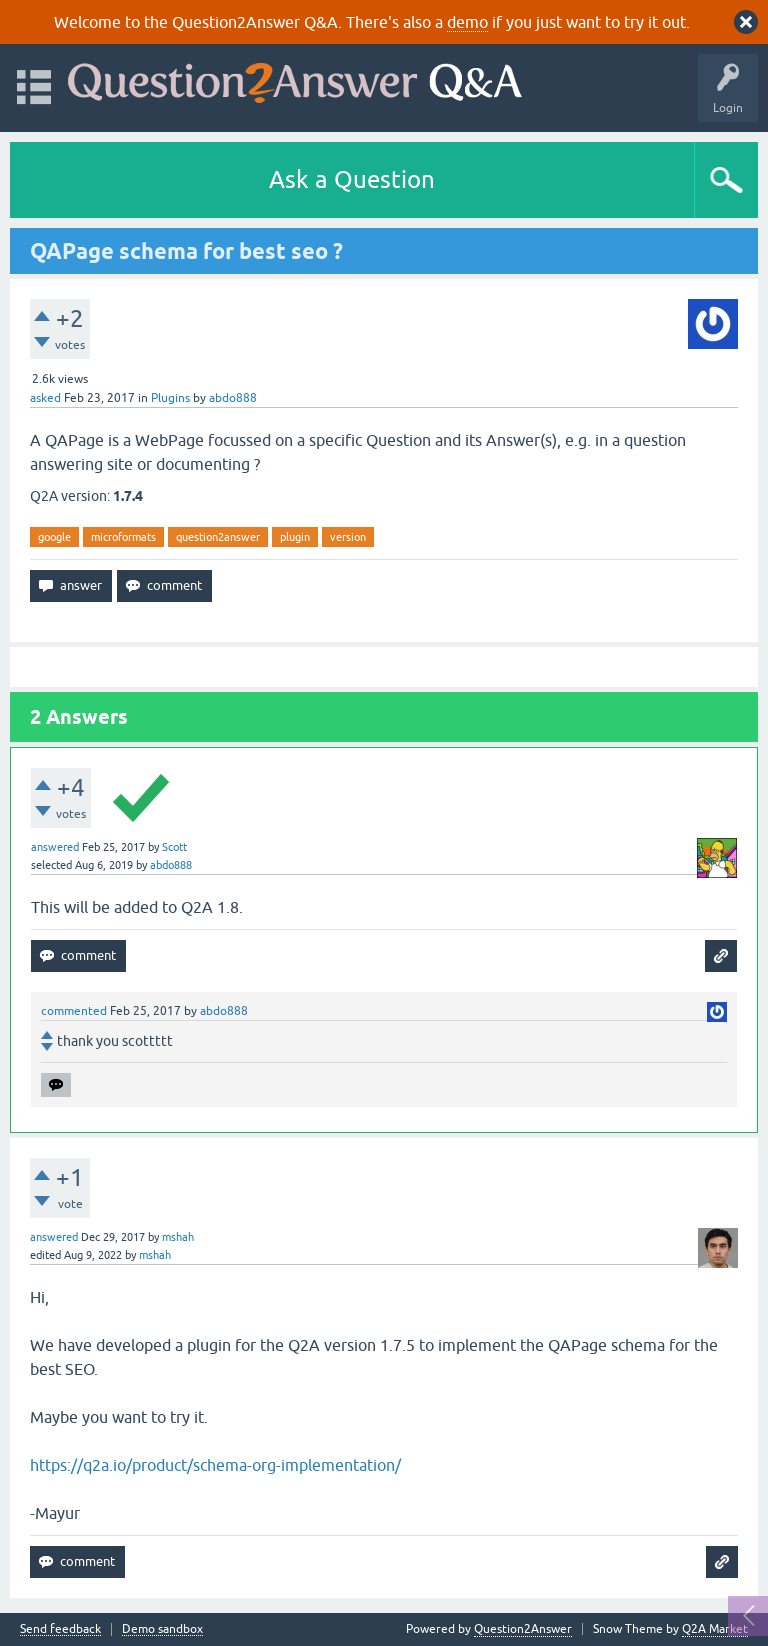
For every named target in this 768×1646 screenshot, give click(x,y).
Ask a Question (352, 179)
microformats (123, 537)
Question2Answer (523, 1629)
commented (74, 1011)
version (348, 537)
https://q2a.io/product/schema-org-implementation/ (215, 1465)
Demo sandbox (162, 1629)
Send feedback (60, 1629)
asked (45, 398)
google (54, 537)
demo (467, 22)
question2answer (218, 537)
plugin (295, 537)
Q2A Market (715, 1629)
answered (55, 847)
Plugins (170, 398)
